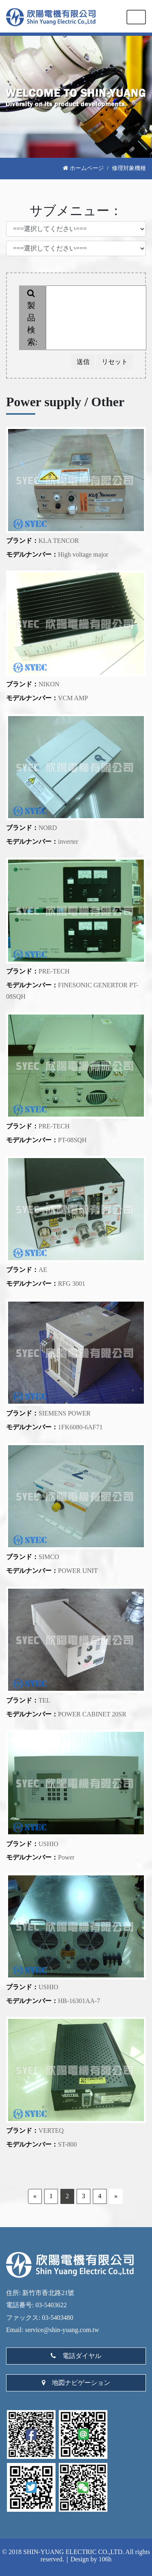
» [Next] (116, 2196)
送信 (83, 361)
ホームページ (83, 168)
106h (104, 2559)
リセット (115, 361)
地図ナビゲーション (76, 2382)
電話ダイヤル (76, 2355)
